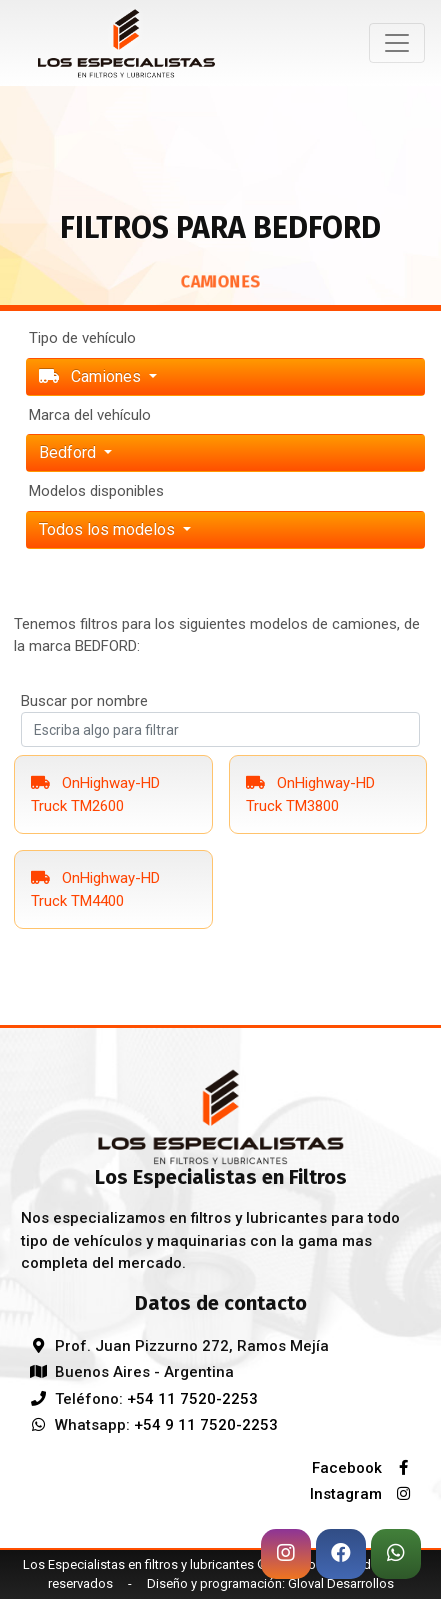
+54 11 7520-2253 (192, 1399)
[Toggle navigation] (397, 43)
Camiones (92, 376)
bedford (69, 452)
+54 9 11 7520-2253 (206, 1425)
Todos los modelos (109, 529)
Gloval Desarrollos (341, 1583)
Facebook (366, 1468)
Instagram (365, 1494)
